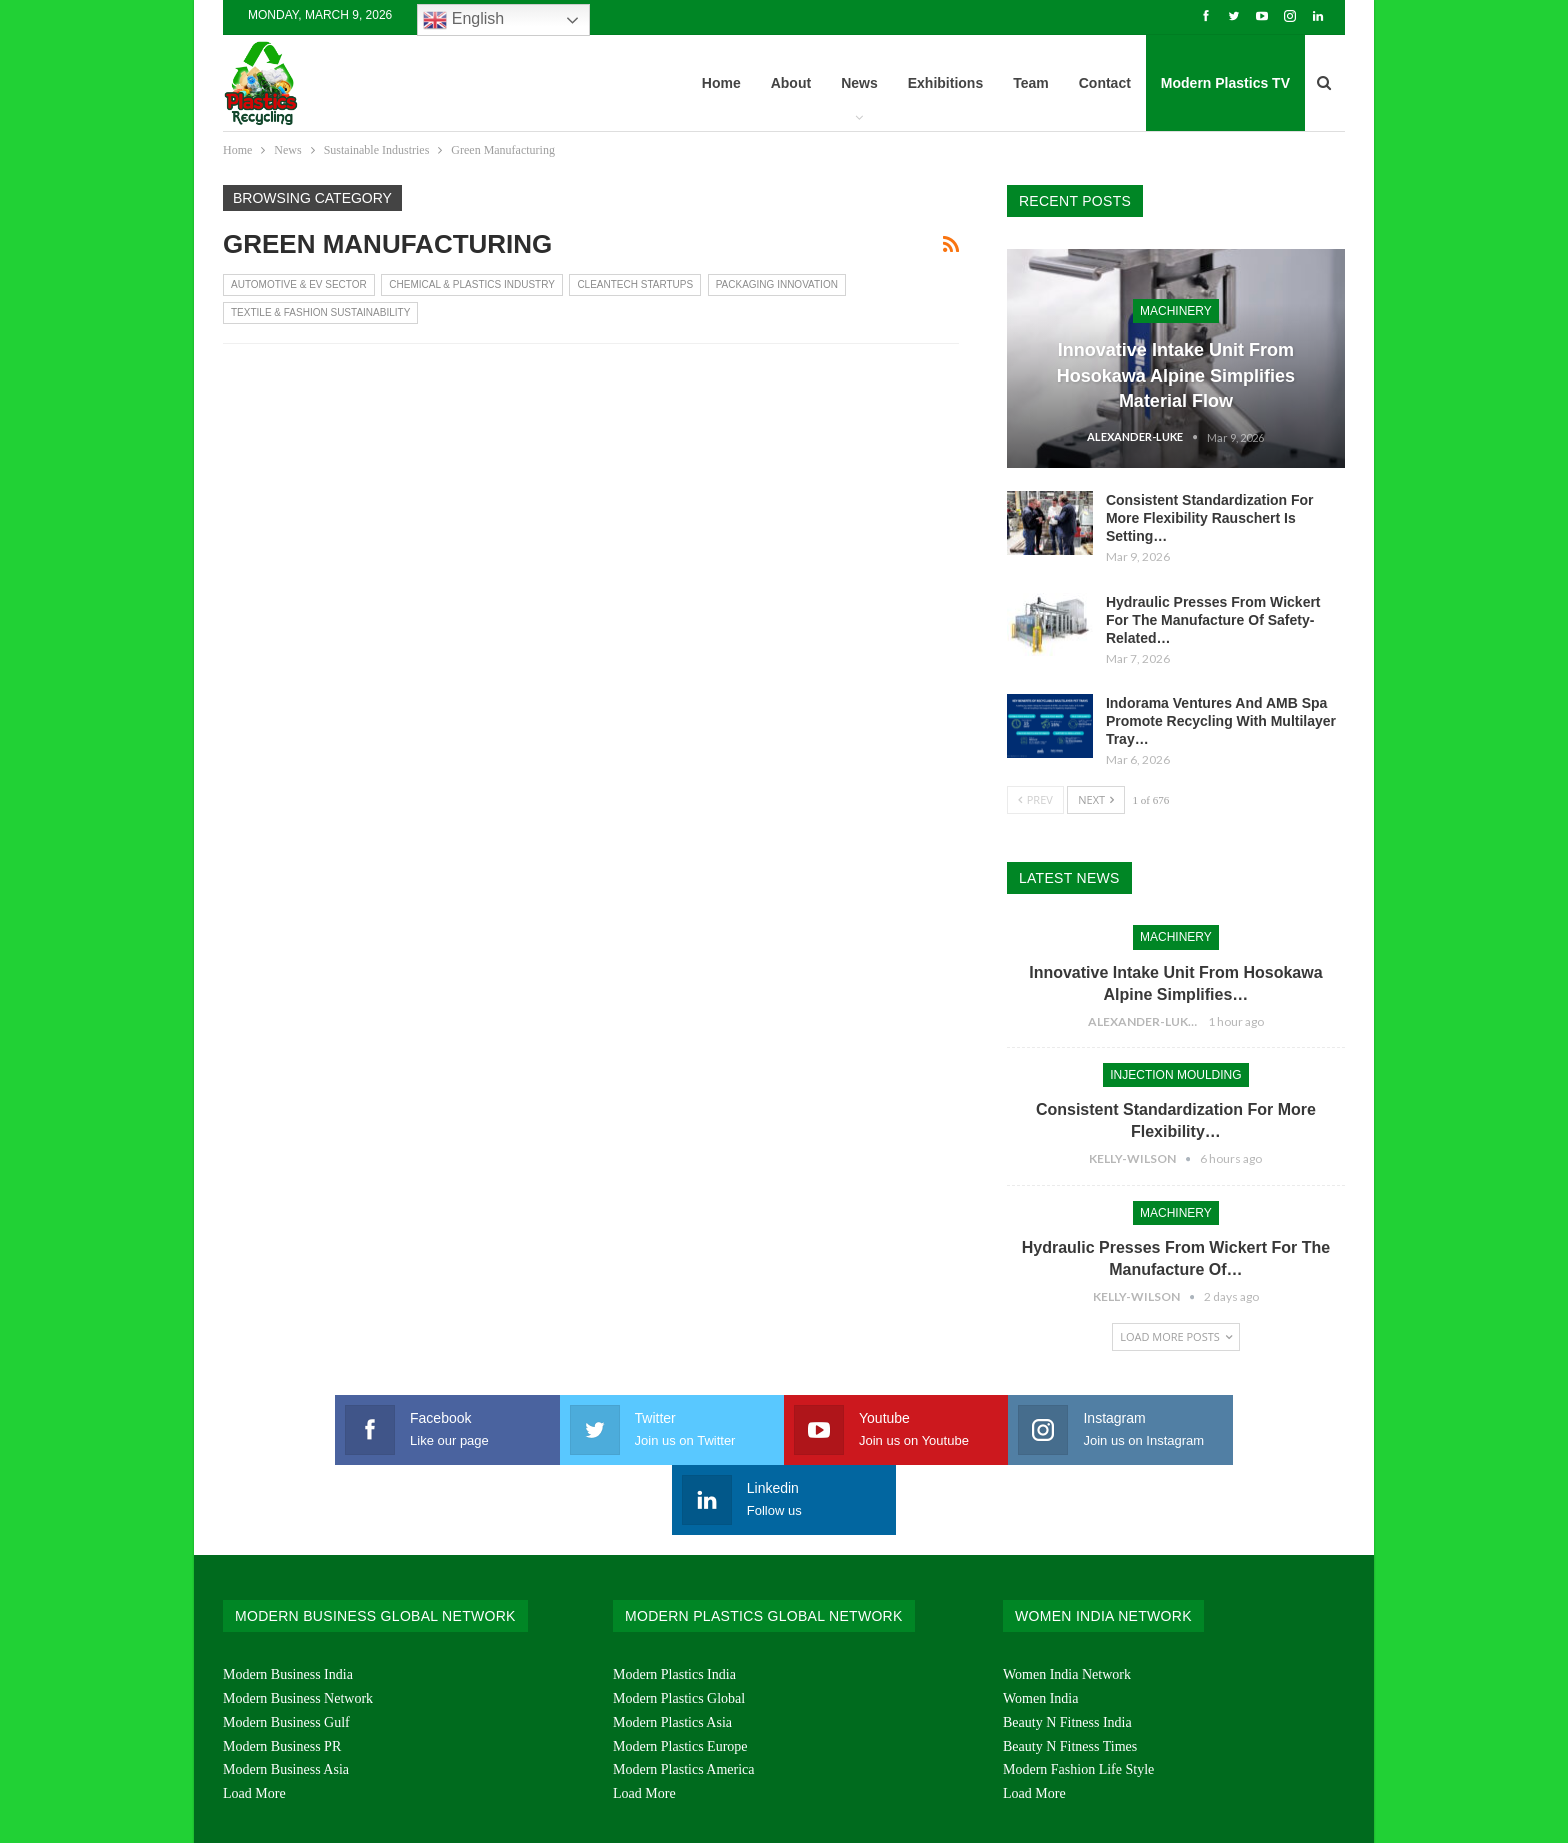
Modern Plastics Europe (680, 1676)
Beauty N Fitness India (1067, 1652)
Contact (1105, 83)
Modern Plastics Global (679, 1628)
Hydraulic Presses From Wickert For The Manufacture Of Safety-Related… (1213, 620)
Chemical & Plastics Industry (472, 284)
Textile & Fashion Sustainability (320, 312)
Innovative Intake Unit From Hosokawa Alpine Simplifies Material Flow (1176, 375)
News (859, 83)
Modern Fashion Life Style (1078, 1699)
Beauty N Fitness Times (1070, 1676)
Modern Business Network (298, 1628)
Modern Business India (288, 1604)
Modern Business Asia (286, 1699)
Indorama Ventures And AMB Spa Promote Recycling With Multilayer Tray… (1221, 721)
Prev (1035, 799)
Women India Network (1067, 1604)
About (791, 83)
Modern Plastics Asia (672, 1652)
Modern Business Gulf (286, 1652)
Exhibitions (945, 83)
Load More (254, 1723)
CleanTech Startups (635, 284)
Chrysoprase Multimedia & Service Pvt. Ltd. (1229, 1812)
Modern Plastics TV (1225, 83)
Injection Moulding (1175, 1075)
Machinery (1176, 311)
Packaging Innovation (777, 284)
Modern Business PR (282, 1676)
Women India (1040, 1628)
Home (721, 83)
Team (1031, 83)
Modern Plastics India (674, 1604)
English (463, 20)
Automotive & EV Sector (299, 284)
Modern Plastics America (684, 1699)
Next (1096, 799)
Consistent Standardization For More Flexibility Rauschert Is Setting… (1210, 518)
